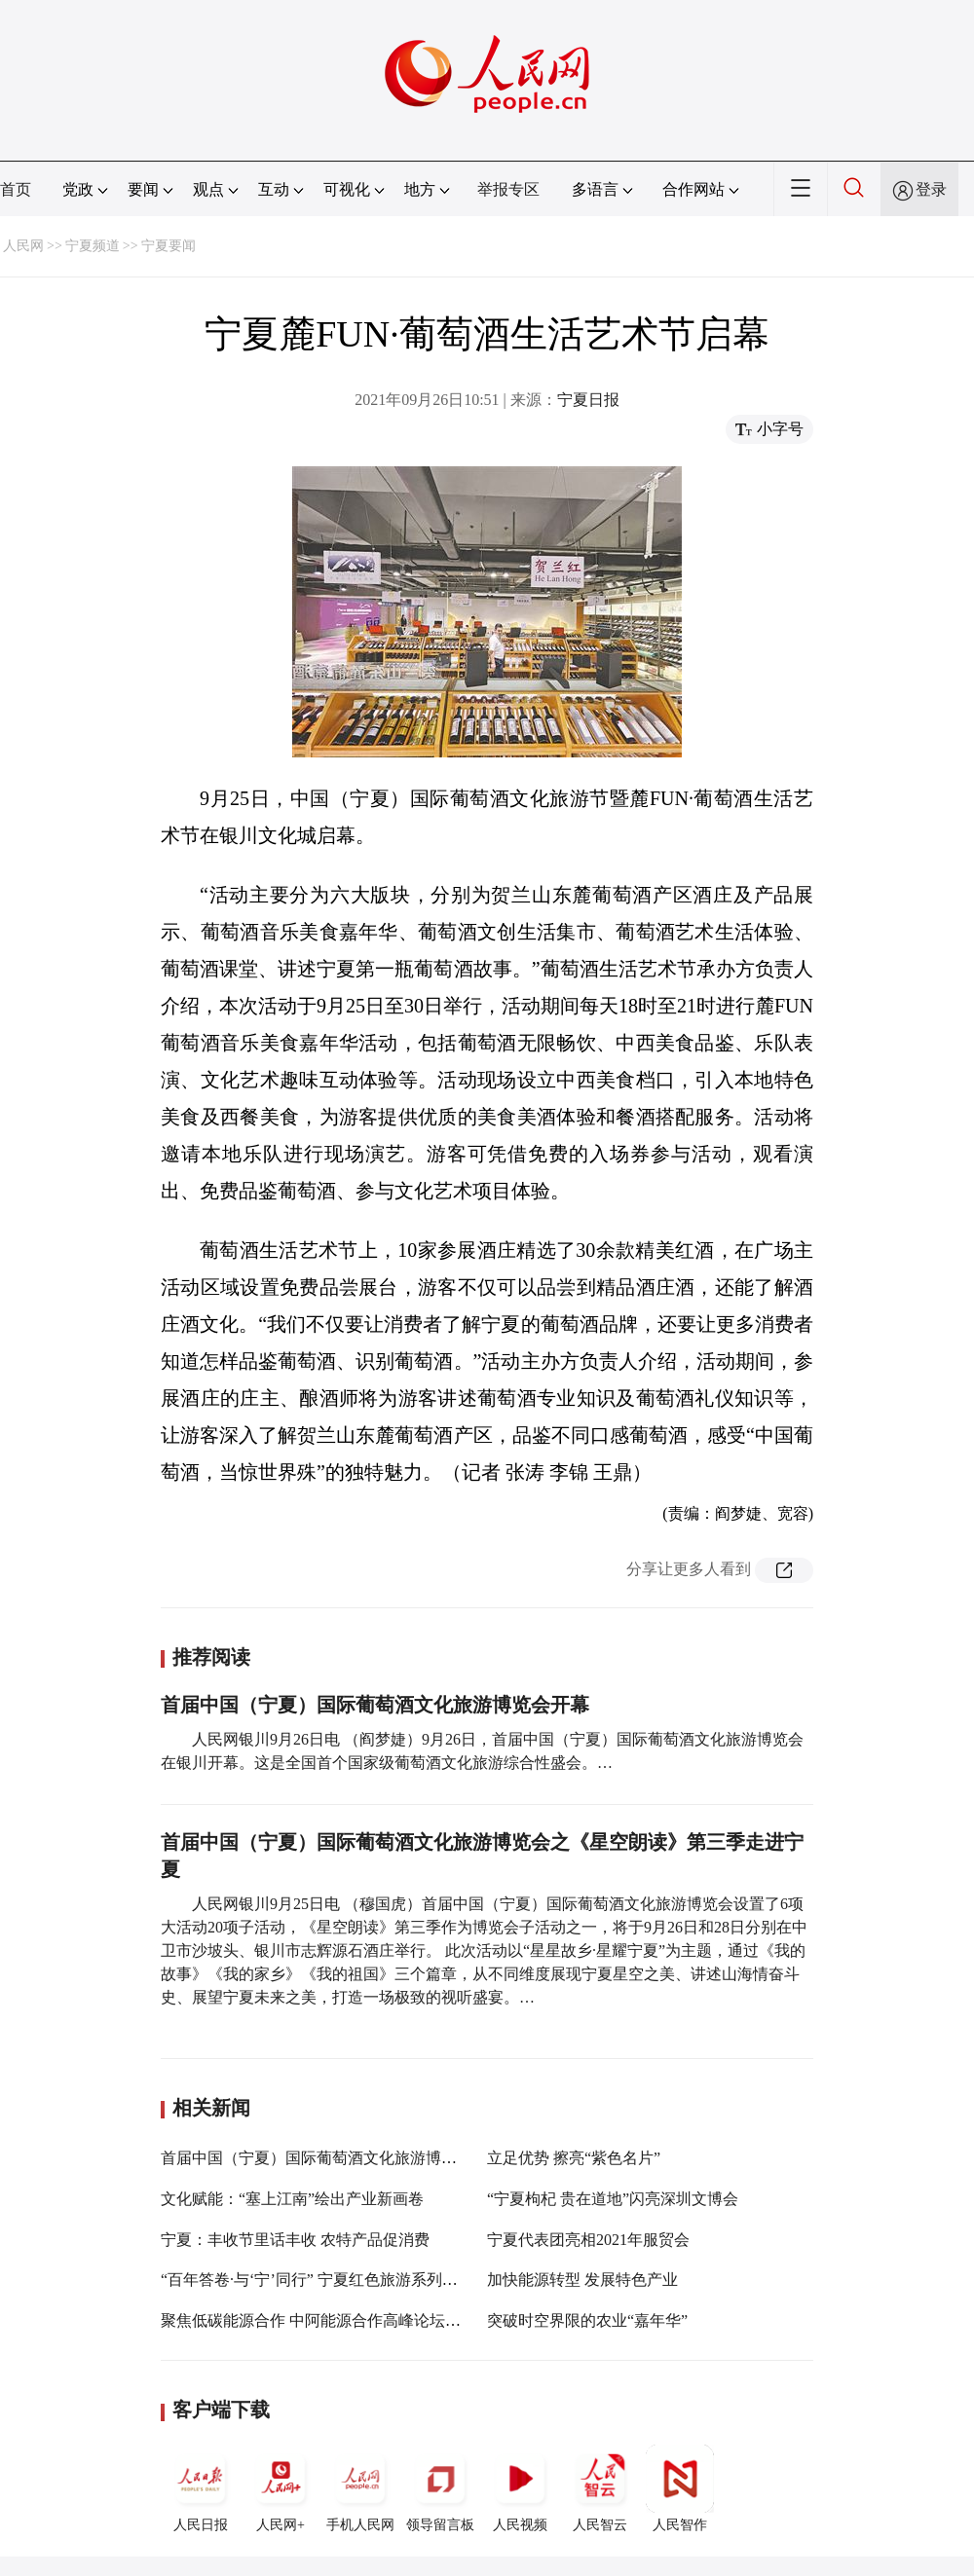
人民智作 (680, 2488)
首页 (15, 189)
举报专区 (508, 189)
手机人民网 (360, 2488)
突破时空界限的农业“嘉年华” (587, 2320)
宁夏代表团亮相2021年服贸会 (588, 2239)
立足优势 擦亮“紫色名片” (573, 2158)
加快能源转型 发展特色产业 (582, 2279)
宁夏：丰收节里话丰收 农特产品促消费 (295, 2239)
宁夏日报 (588, 399)
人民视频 (520, 2488)
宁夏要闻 (168, 246)
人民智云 (600, 2488)
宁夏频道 (92, 246)
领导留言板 (440, 2488)
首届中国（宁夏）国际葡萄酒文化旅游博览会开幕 (375, 1704)
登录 (931, 189)
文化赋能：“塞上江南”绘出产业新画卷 (292, 2198)
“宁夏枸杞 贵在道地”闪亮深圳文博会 (612, 2198)
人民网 (23, 246)
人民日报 (201, 2488)
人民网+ (280, 2488)
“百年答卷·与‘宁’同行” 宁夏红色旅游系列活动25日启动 (348, 2279)
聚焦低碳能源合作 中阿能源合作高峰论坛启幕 (318, 2320)
